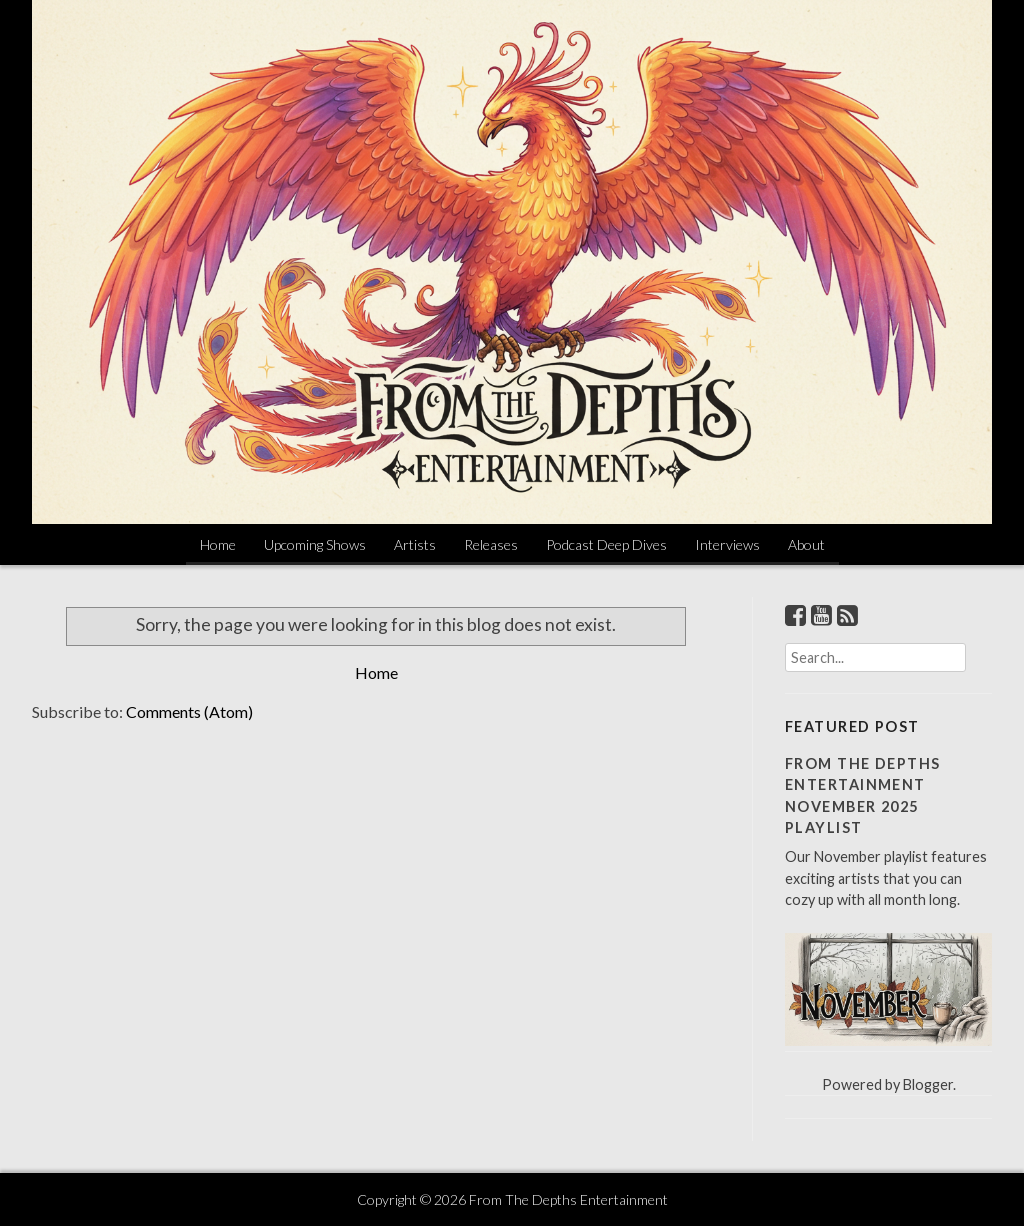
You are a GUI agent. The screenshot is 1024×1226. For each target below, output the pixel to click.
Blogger (928, 1084)
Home (218, 544)
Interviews (727, 544)
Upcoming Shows (315, 544)
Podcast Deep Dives (606, 544)
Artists (415, 544)
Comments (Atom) (189, 711)
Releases (491, 544)
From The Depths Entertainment (568, 1199)
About (806, 544)
